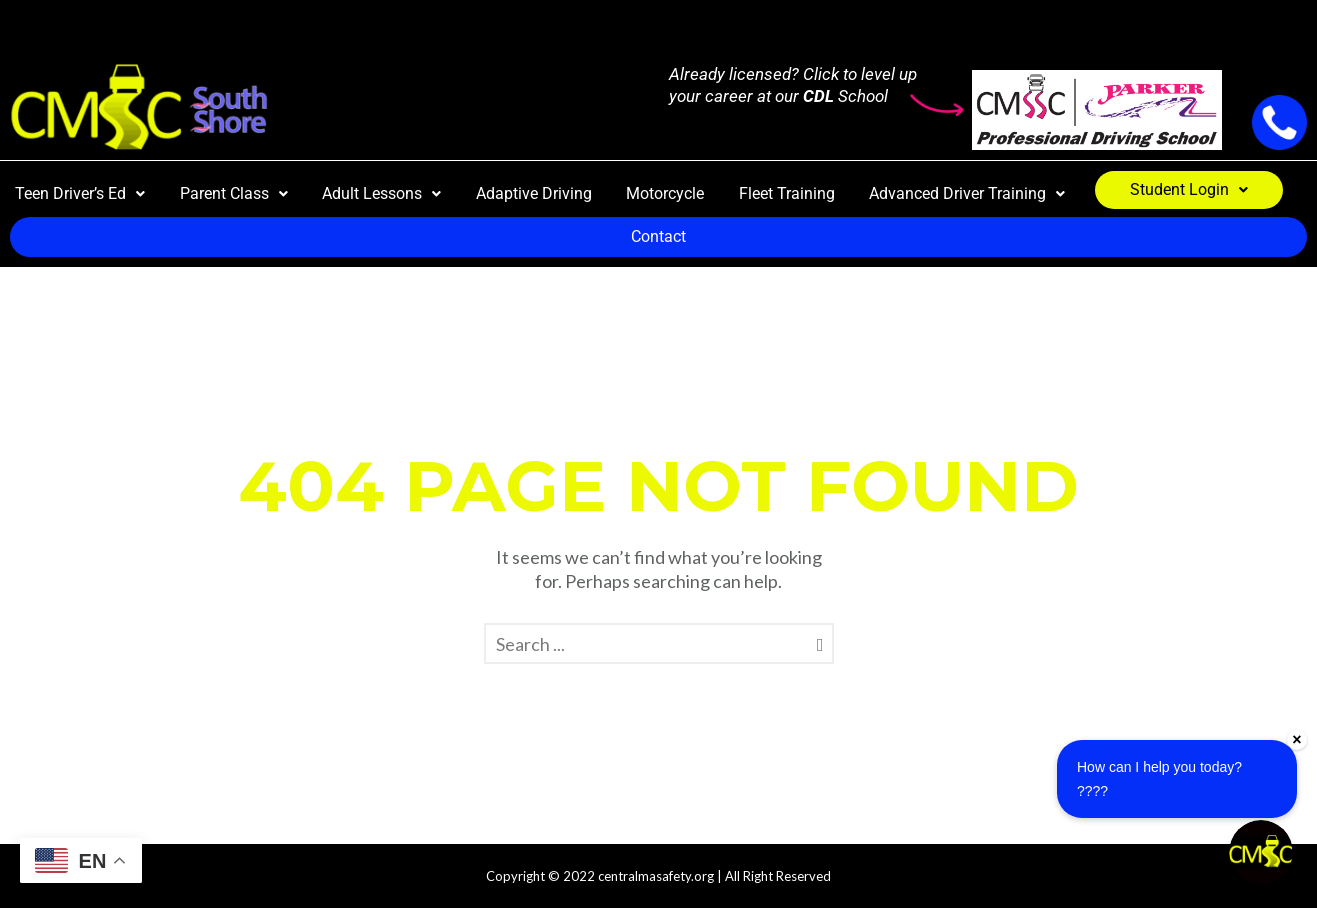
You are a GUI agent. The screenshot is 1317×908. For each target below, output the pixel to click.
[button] (80, 194)
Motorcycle (665, 193)
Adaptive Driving (534, 193)
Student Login (1189, 189)
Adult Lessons (381, 193)
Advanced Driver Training (967, 193)
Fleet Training (787, 193)
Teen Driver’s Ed (80, 193)
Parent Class (234, 193)
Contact (658, 236)
